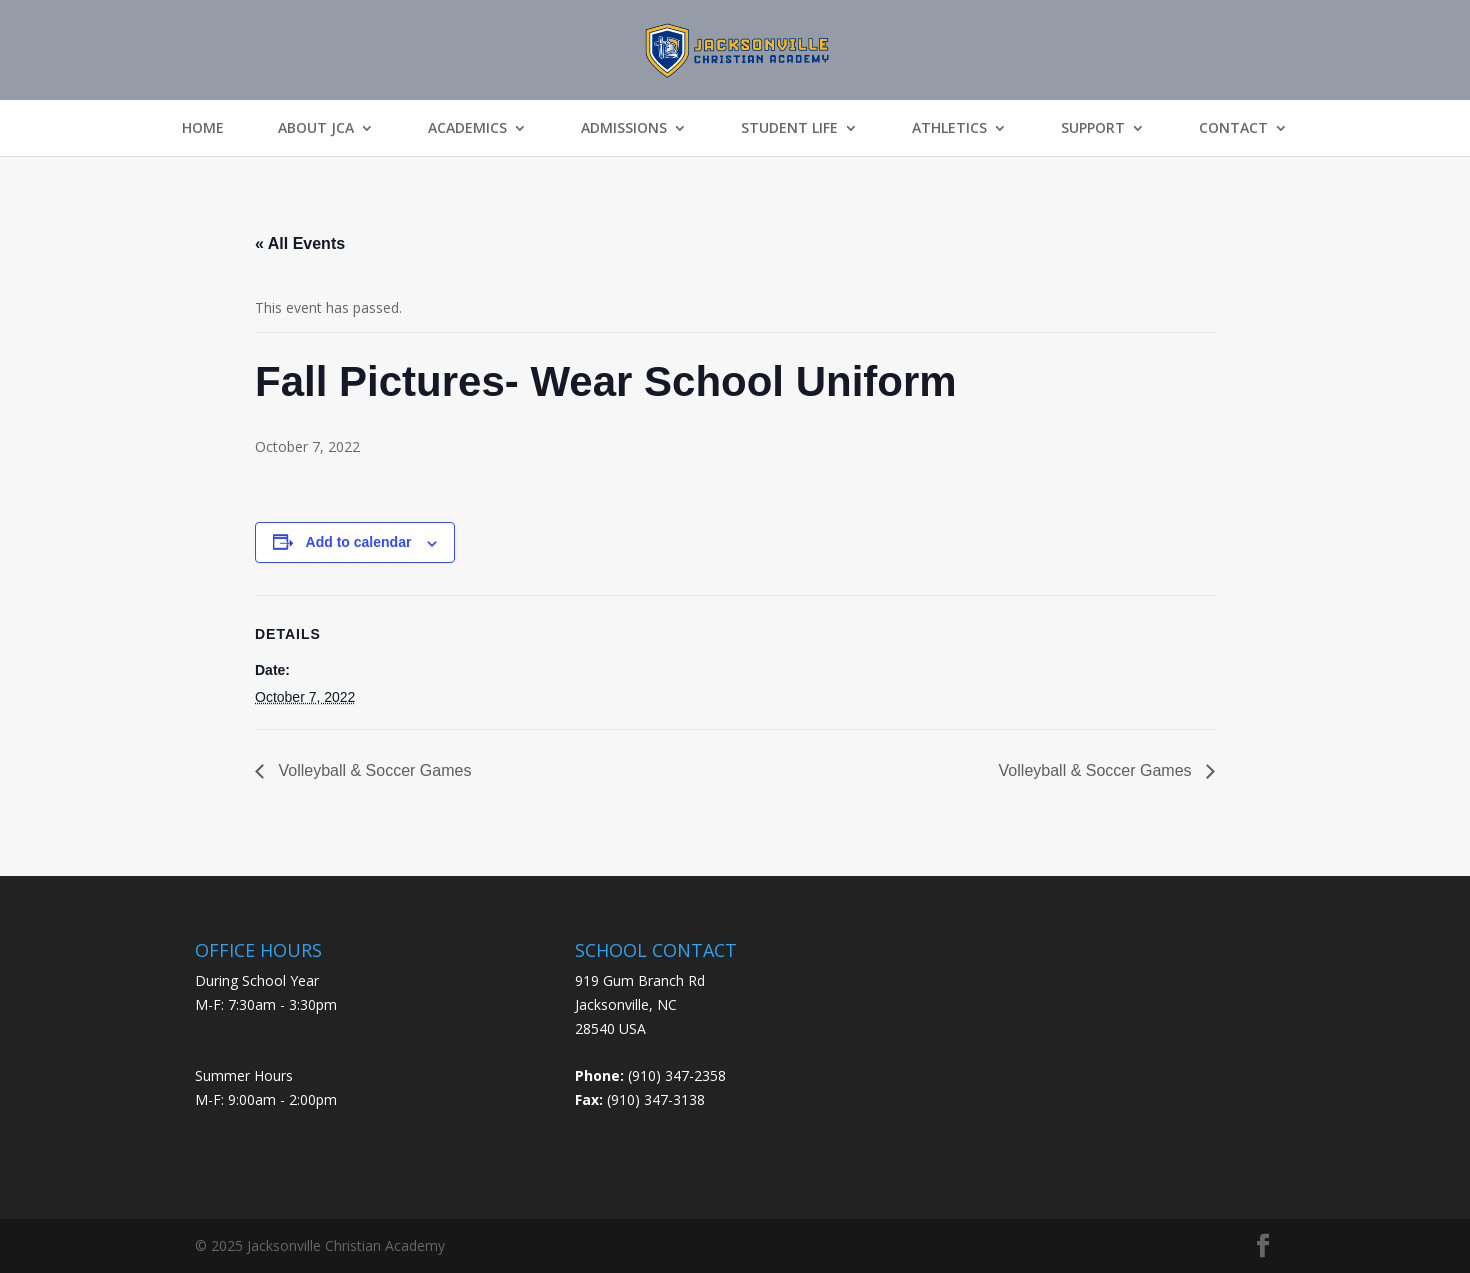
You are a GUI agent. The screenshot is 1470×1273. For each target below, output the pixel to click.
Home (203, 128)
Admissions (624, 128)
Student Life (789, 128)
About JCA (316, 128)
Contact (1233, 128)
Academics (467, 128)
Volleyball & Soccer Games (372, 770)
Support (1093, 128)
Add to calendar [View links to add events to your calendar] (359, 542)
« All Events (300, 243)
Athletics (949, 128)
